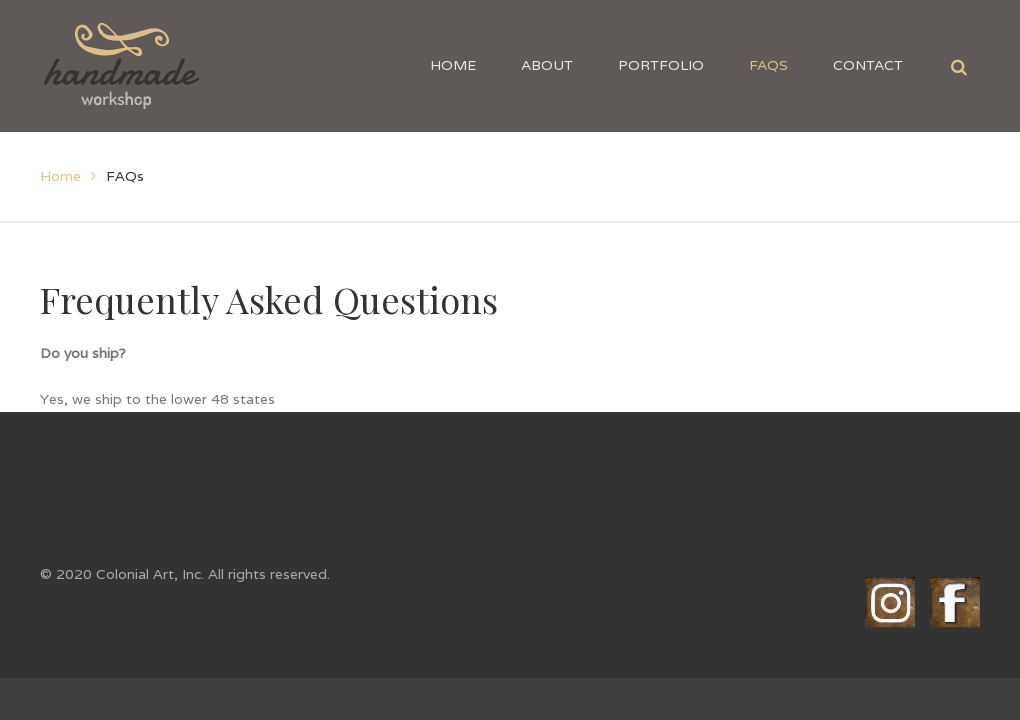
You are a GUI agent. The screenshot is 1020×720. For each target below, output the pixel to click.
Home (60, 176)
